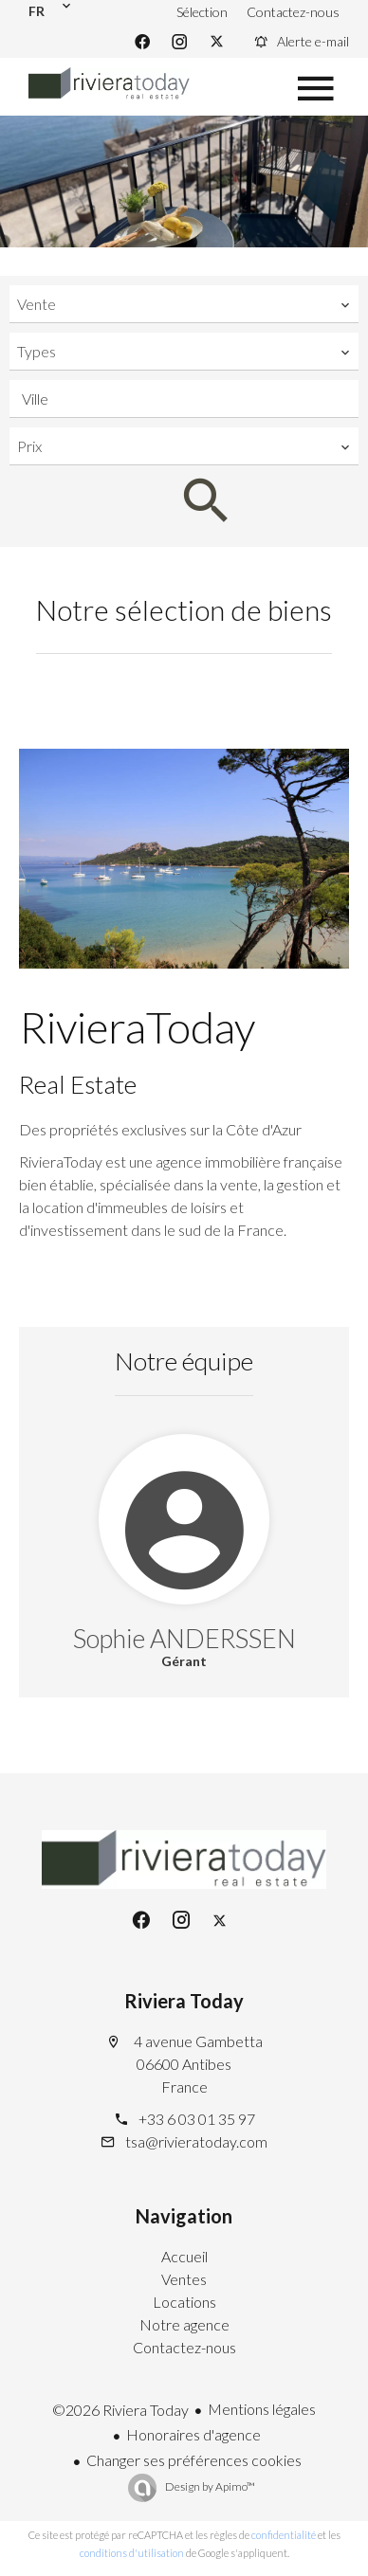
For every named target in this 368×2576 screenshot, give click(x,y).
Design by (209, 2486)
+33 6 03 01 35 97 (196, 2119)
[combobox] (184, 304)
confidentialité (283, 2535)
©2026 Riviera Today (120, 2410)
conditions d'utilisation (132, 2553)
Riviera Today (184, 2000)
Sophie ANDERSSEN (184, 1638)
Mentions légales (262, 2409)
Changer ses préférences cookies (194, 2460)
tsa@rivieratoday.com (196, 2141)
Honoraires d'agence (193, 2434)
